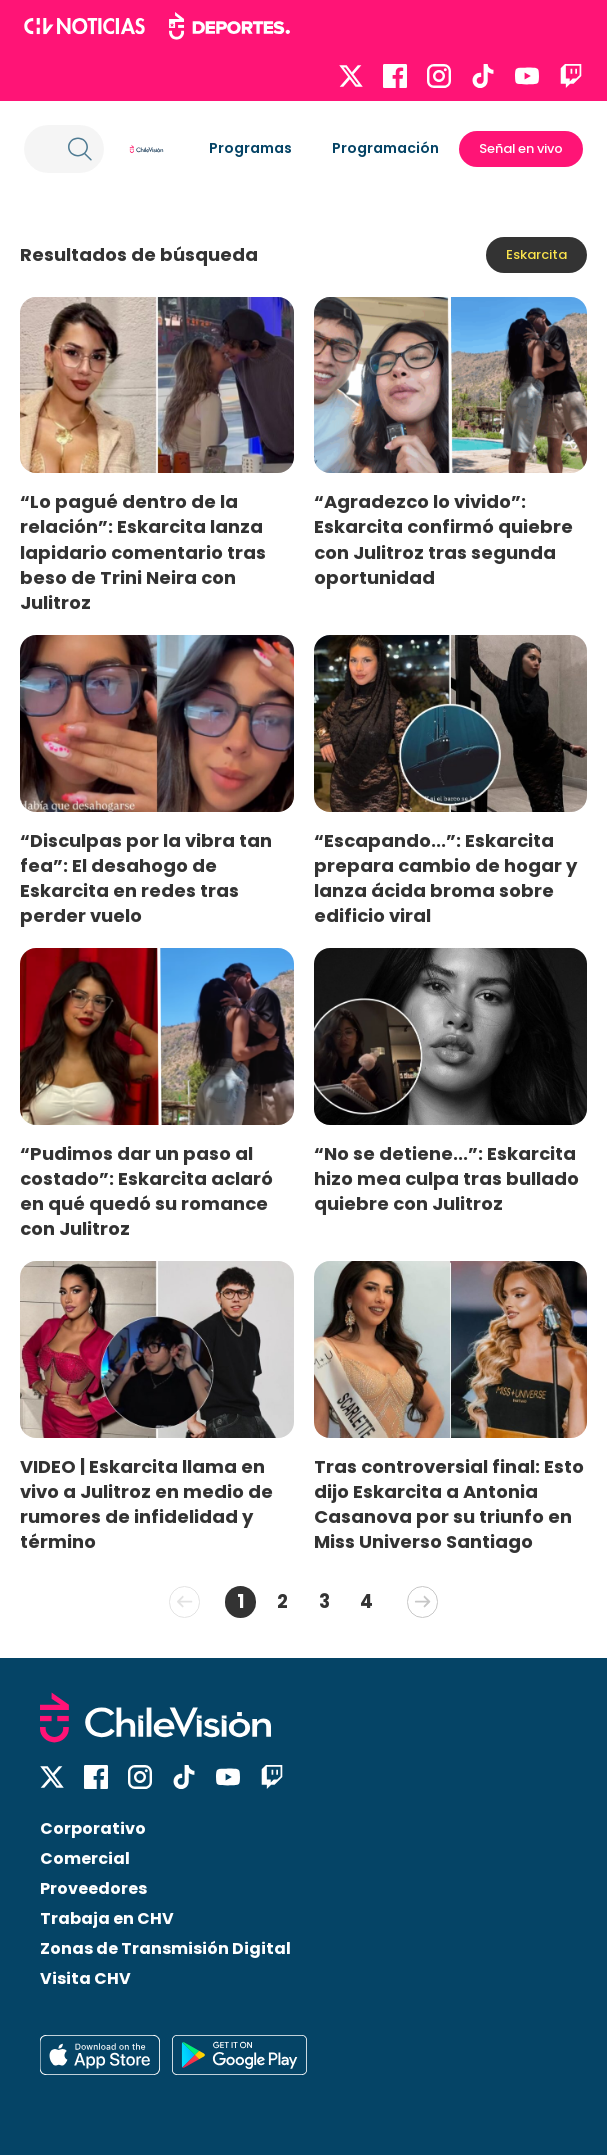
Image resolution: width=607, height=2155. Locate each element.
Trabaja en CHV (107, 1918)
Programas (250, 148)
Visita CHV (85, 1978)
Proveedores (93, 1888)
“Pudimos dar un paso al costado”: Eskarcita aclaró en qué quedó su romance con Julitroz (146, 1191)
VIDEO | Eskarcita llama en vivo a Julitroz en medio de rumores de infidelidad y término (146, 1504)
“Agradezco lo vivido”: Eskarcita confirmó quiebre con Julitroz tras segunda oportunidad (443, 539)
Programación (385, 148)
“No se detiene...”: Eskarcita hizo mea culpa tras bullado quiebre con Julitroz (446, 1178)
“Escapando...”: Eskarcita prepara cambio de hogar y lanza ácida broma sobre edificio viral (445, 878)
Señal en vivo (521, 148)
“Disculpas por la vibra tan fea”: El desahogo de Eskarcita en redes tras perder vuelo (146, 878)
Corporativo (93, 1828)
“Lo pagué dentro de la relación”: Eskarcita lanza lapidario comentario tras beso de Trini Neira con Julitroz (143, 552)
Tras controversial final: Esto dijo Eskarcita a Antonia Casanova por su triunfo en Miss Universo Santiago (449, 1504)
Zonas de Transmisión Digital (165, 1948)
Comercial (85, 1858)
